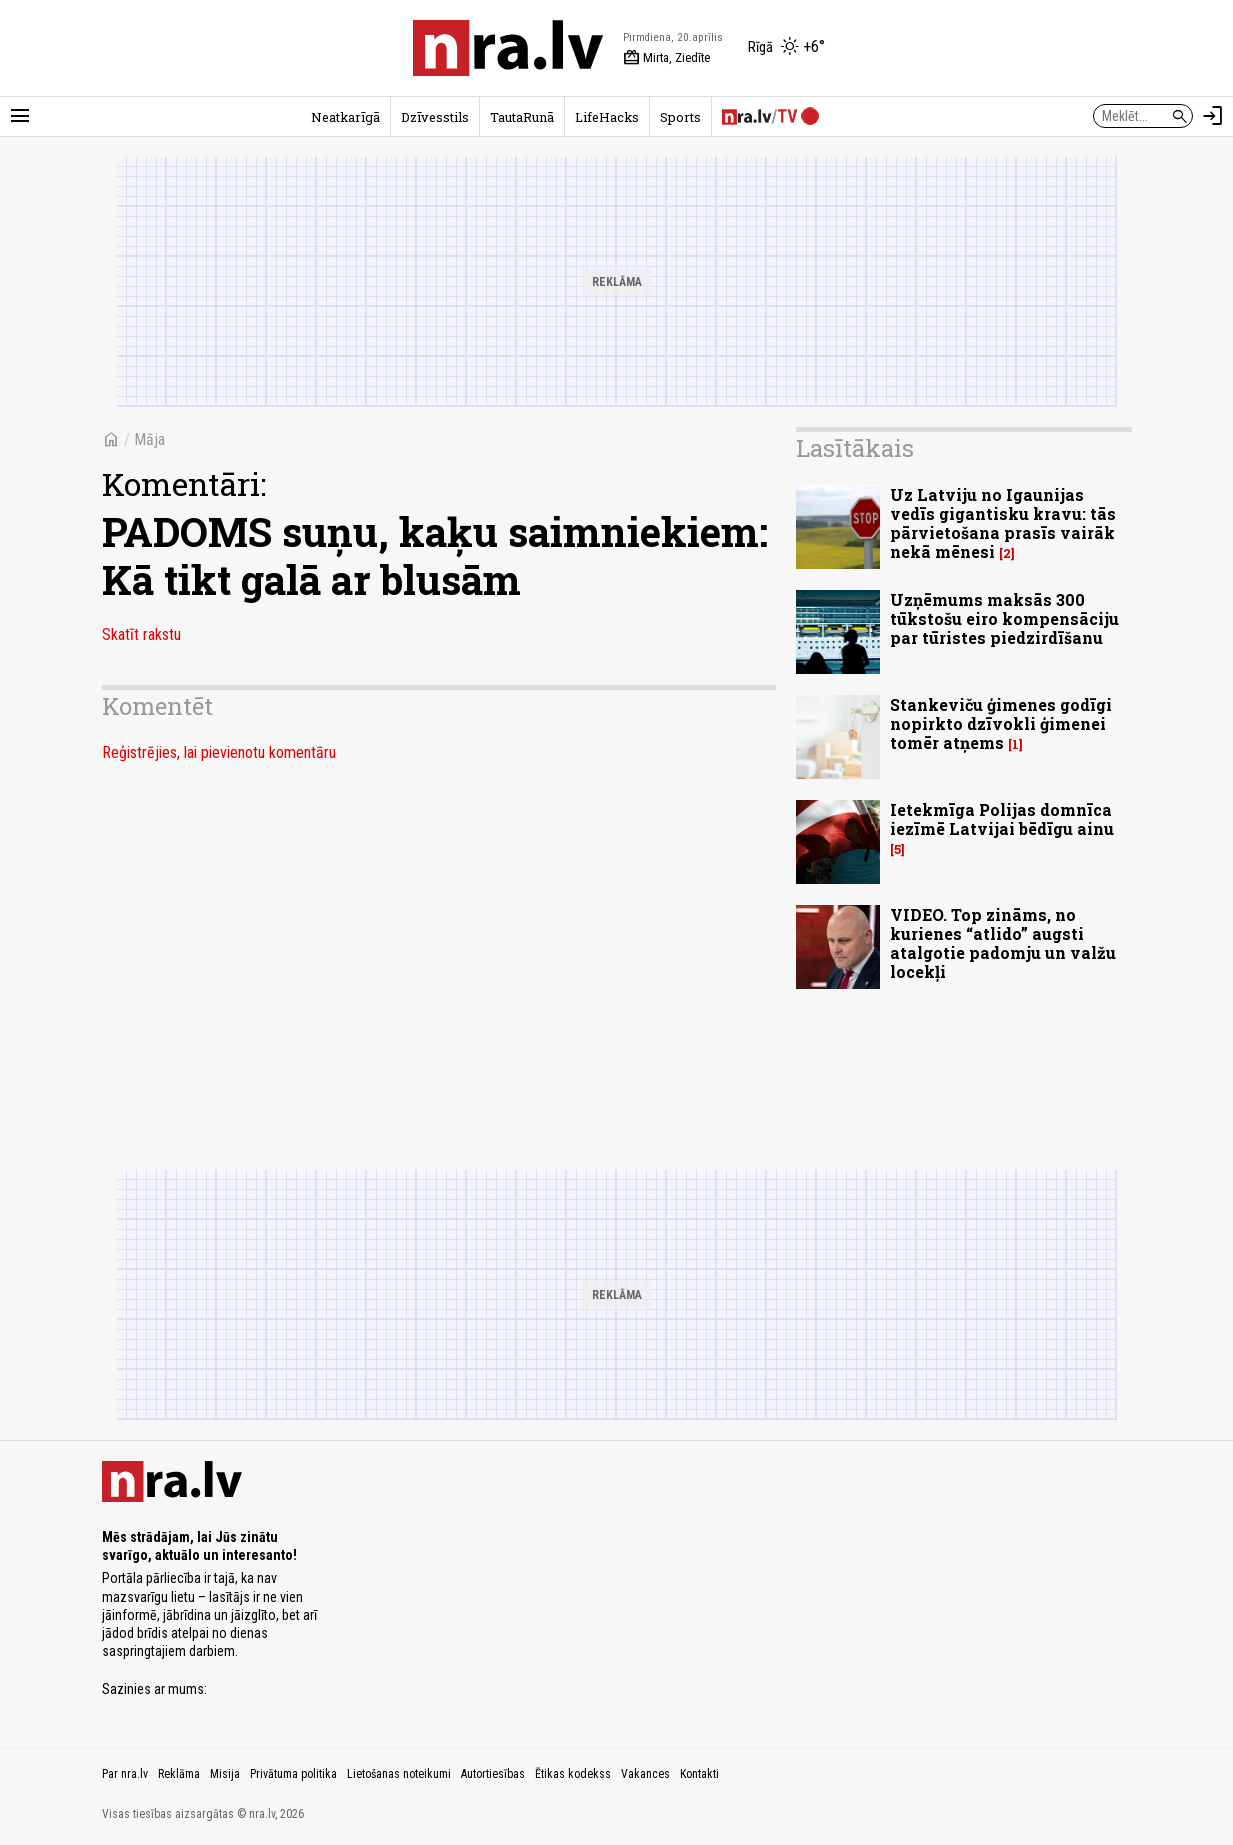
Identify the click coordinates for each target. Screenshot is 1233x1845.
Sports (680, 117)
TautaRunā (522, 117)
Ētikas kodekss (573, 1774)
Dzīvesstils (435, 117)
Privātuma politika (293, 1774)
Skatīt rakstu (141, 634)
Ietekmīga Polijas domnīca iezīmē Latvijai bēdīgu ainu (1002, 819)
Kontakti (699, 1774)
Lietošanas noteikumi (399, 1774)
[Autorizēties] (1213, 116)
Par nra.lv (125, 1774)
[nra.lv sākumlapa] (508, 48)
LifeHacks (607, 117)
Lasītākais (855, 448)
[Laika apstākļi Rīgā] (786, 48)
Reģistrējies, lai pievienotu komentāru (219, 752)
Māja (149, 439)
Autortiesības (493, 1774)
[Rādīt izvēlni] (20, 116)
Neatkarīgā (345, 117)
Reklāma (179, 1774)
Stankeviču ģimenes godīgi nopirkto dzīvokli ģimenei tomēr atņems (1001, 723)
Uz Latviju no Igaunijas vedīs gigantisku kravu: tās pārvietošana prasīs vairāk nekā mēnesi (1003, 523)
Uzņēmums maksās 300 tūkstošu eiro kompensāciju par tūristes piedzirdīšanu (1004, 618)
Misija (225, 1774)
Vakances (645, 1774)
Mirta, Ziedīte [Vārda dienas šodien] (666, 58)
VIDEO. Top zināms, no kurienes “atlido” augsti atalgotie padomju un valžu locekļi (1003, 943)
